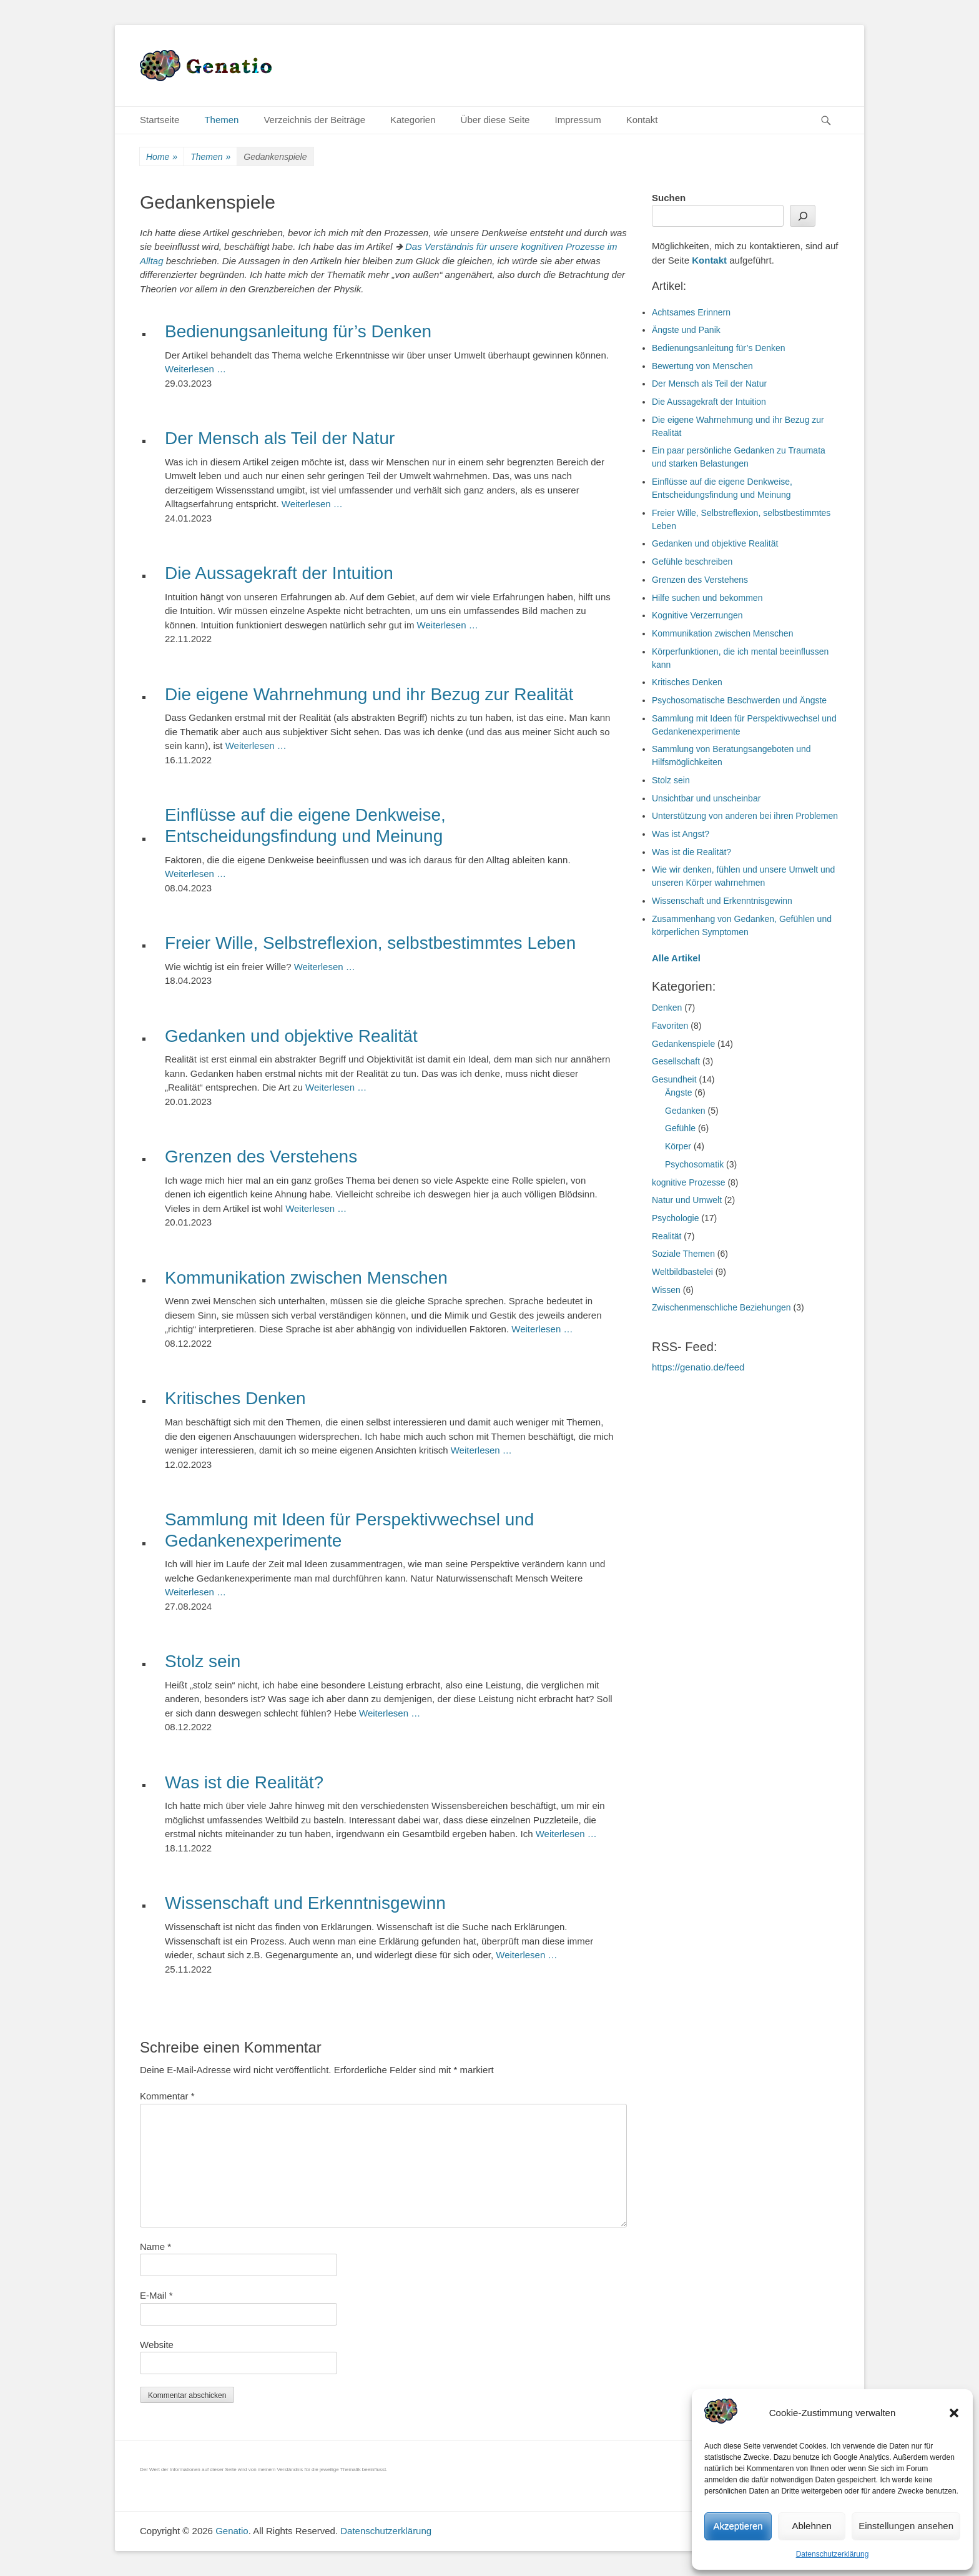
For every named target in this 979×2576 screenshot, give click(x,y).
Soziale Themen (683, 1254)
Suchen (669, 197)
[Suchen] (802, 216)
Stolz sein (202, 1661)
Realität (666, 1236)
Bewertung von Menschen (702, 366)
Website (157, 2344)
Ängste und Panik (686, 330)
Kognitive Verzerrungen (697, 615)
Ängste (678, 1092)
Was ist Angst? (680, 834)
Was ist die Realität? (244, 1782)
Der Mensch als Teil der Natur (280, 438)
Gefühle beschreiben (692, 562)
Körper (678, 1146)
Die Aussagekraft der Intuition (279, 573)
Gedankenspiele (683, 1044)
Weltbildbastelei (682, 1272)
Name (155, 2246)
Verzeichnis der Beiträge (314, 119)
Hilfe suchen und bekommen (707, 598)
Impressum (577, 119)
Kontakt (642, 119)
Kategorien (413, 119)
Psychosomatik (694, 1164)
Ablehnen (811, 2525)
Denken (667, 1008)
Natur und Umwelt (687, 1200)
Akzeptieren (737, 2525)
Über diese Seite (495, 119)
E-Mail (156, 2295)
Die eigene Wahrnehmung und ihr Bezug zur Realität (369, 694)
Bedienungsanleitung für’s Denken (298, 331)
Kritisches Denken (235, 1398)
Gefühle (680, 1128)
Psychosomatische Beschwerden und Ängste (739, 700)
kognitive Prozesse (689, 1182)
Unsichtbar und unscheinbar (706, 798)
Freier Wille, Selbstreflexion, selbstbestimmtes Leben (370, 943)
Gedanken (685, 1111)
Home (161, 157)
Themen (221, 119)
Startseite (159, 119)
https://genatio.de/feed (698, 1367)
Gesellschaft (676, 1061)
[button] (954, 2413)
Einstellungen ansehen (905, 2525)
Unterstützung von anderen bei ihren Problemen (745, 816)
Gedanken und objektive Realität (291, 1036)
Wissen (666, 1290)
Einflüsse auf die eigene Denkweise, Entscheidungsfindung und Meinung (305, 825)
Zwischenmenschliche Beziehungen (721, 1307)
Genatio (231, 2530)
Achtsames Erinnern (691, 312)
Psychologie (675, 1218)
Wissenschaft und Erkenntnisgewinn (305, 1903)
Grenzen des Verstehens (261, 1156)
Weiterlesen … (195, 369)
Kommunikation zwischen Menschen (306, 1277)
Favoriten (670, 1026)
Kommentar (167, 2096)
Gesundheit (674, 1079)
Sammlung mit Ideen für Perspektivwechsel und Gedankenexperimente (349, 1530)
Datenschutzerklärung (832, 2554)
